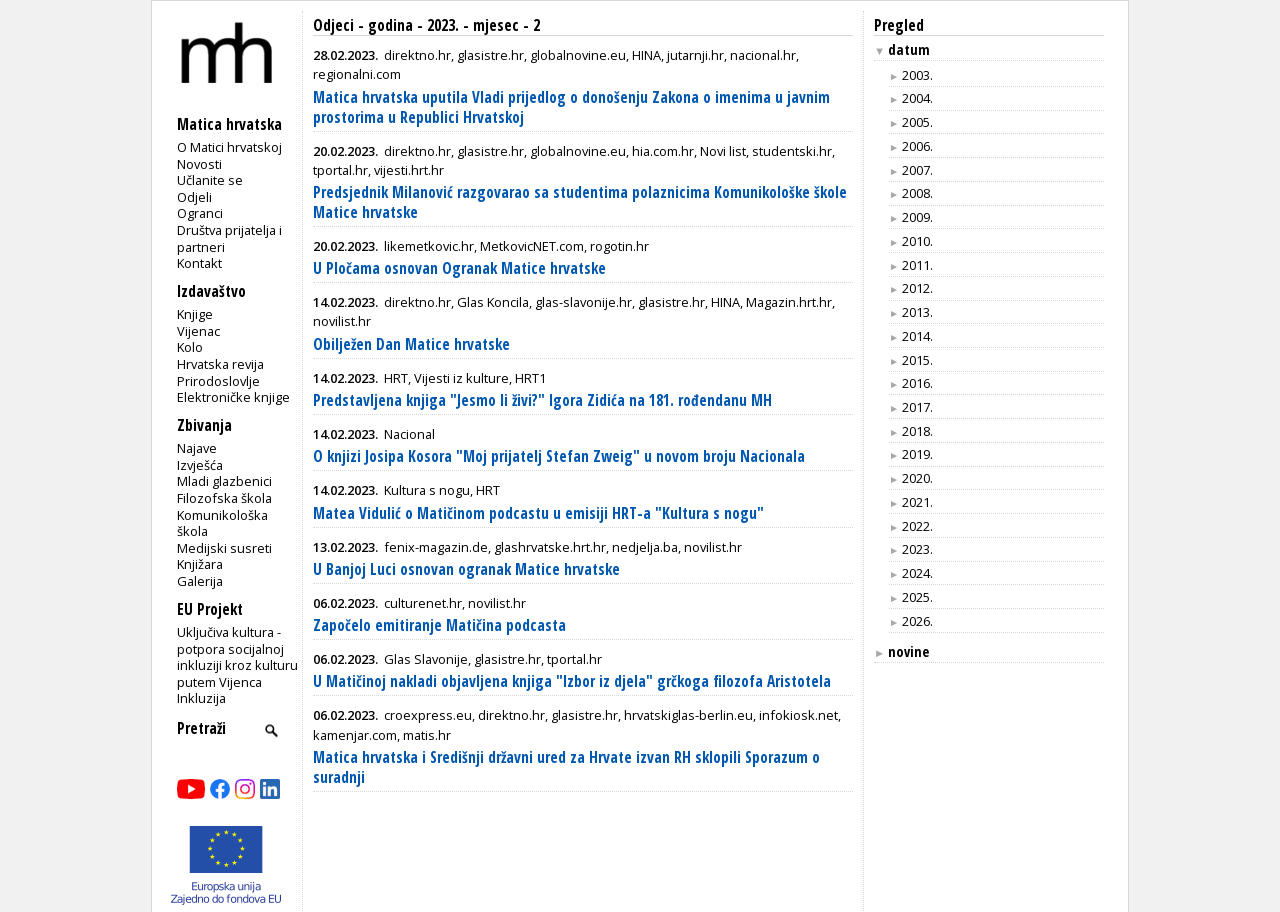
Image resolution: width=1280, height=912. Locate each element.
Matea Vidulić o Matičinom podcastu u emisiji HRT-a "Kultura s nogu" (538, 513)
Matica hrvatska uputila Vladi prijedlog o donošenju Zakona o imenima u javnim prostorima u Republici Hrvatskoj (571, 107)
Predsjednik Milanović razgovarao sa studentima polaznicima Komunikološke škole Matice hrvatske (580, 202)
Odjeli (194, 197)
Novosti (199, 164)
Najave (197, 448)
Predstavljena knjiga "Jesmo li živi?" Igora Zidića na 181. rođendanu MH (542, 400)
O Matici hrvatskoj (229, 147)
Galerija (200, 581)
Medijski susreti (224, 548)
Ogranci (200, 213)
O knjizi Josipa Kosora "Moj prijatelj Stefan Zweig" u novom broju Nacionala (559, 456)
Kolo (190, 347)
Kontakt (199, 263)
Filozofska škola (224, 498)
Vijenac (198, 331)
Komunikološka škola (222, 523)
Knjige (195, 314)
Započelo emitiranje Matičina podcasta (439, 625)
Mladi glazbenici (224, 481)
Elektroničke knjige (233, 397)
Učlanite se (210, 180)
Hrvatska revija (220, 364)
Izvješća (200, 465)
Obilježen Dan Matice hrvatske (411, 344)
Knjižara (200, 564)
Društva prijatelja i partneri (229, 238)
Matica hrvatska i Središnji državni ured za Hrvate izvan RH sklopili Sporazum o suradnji (566, 767)
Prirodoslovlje (218, 381)
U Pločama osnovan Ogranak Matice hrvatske (459, 268)
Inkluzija (201, 698)
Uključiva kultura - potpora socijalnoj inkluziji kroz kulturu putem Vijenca (237, 657)
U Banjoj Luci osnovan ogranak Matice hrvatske (466, 569)
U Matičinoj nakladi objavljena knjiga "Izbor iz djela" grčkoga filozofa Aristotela (572, 681)
